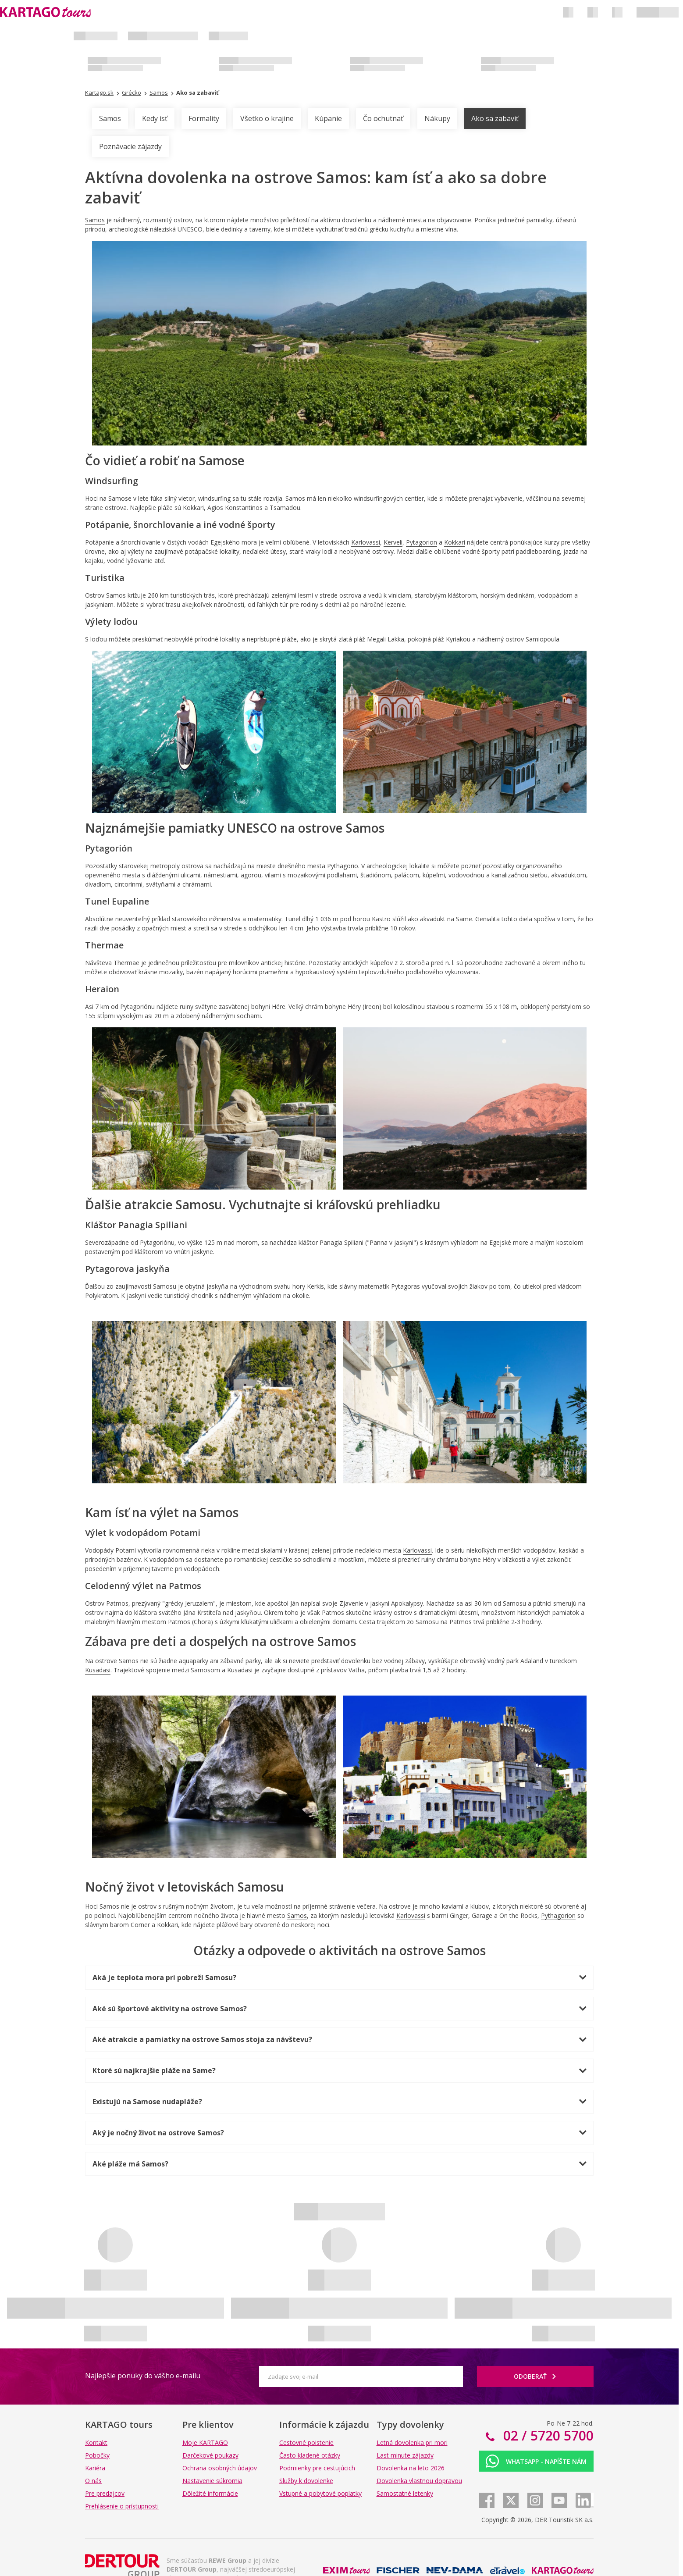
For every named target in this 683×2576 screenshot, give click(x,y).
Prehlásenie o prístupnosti (122, 2506)
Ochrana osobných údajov (219, 2468)
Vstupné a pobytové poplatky (320, 2493)
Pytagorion (421, 542)
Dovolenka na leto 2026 (411, 2468)
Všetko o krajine (267, 118)
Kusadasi (97, 1670)
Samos (110, 118)
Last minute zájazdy (405, 2455)
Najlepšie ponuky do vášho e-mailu (142, 2375)
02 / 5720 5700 (547, 2435)
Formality (204, 118)
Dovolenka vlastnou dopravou (419, 2480)
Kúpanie (328, 118)
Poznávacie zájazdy (130, 146)
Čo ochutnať (383, 118)
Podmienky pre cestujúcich (317, 2468)
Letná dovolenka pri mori (412, 2442)
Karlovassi (365, 542)
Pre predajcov (105, 2493)
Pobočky (97, 2455)
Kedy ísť (154, 118)
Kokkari (454, 542)
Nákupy (437, 118)
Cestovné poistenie (306, 2442)
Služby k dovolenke (306, 2480)
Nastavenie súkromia (212, 2480)
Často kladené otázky (309, 2455)
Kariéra (95, 2468)
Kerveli (393, 542)
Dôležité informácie (210, 2493)
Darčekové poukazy (210, 2455)
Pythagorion (558, 1915)
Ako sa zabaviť (495, 118)
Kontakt (96, 2442)
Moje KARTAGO (205, 2442)
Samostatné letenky (405, 2493)
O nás (93, 2480)
